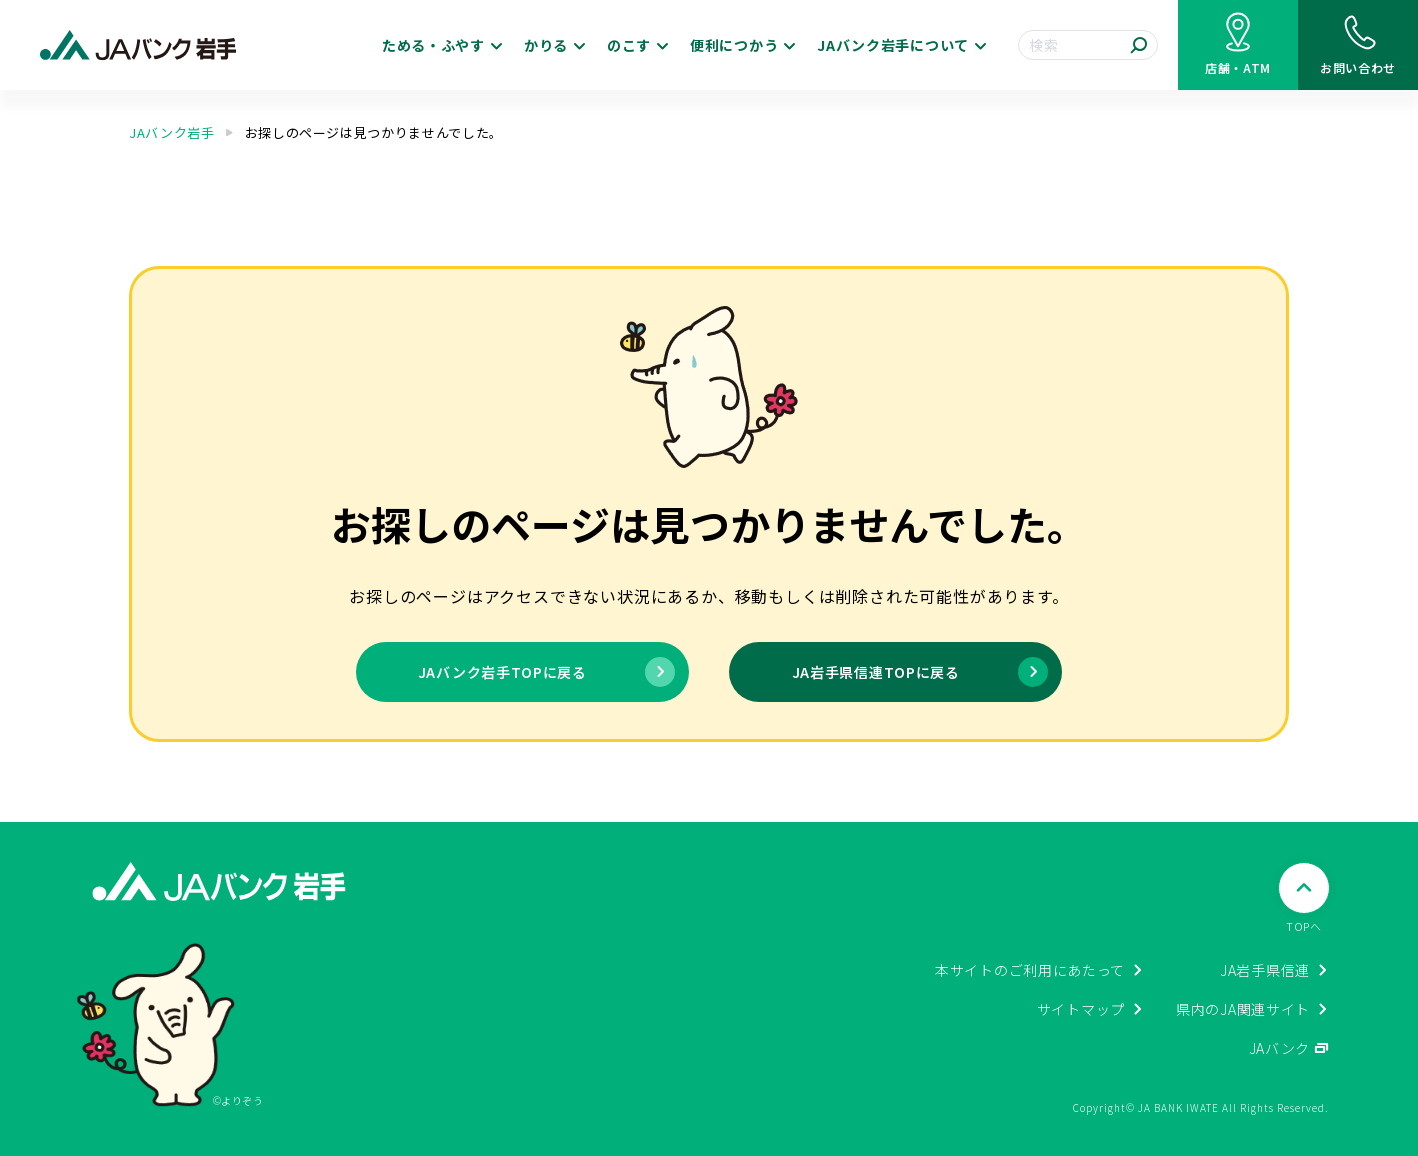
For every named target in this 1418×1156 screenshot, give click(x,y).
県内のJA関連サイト (1243, 1009)
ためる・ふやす (433, 45)
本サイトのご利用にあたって (1030, 970)
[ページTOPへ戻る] (1304, 898)
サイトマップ (1081, 1009)
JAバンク (1280, 1048)
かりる (546, 45)
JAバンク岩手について (893, 45)
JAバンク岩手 (172, 132)
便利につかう (734, 45)
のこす (629, 45)
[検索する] (1139, 45)
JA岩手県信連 (1265, 970)
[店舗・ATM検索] (1238, 45)
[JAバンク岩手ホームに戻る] (138, 45)
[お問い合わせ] (1358, 45)
